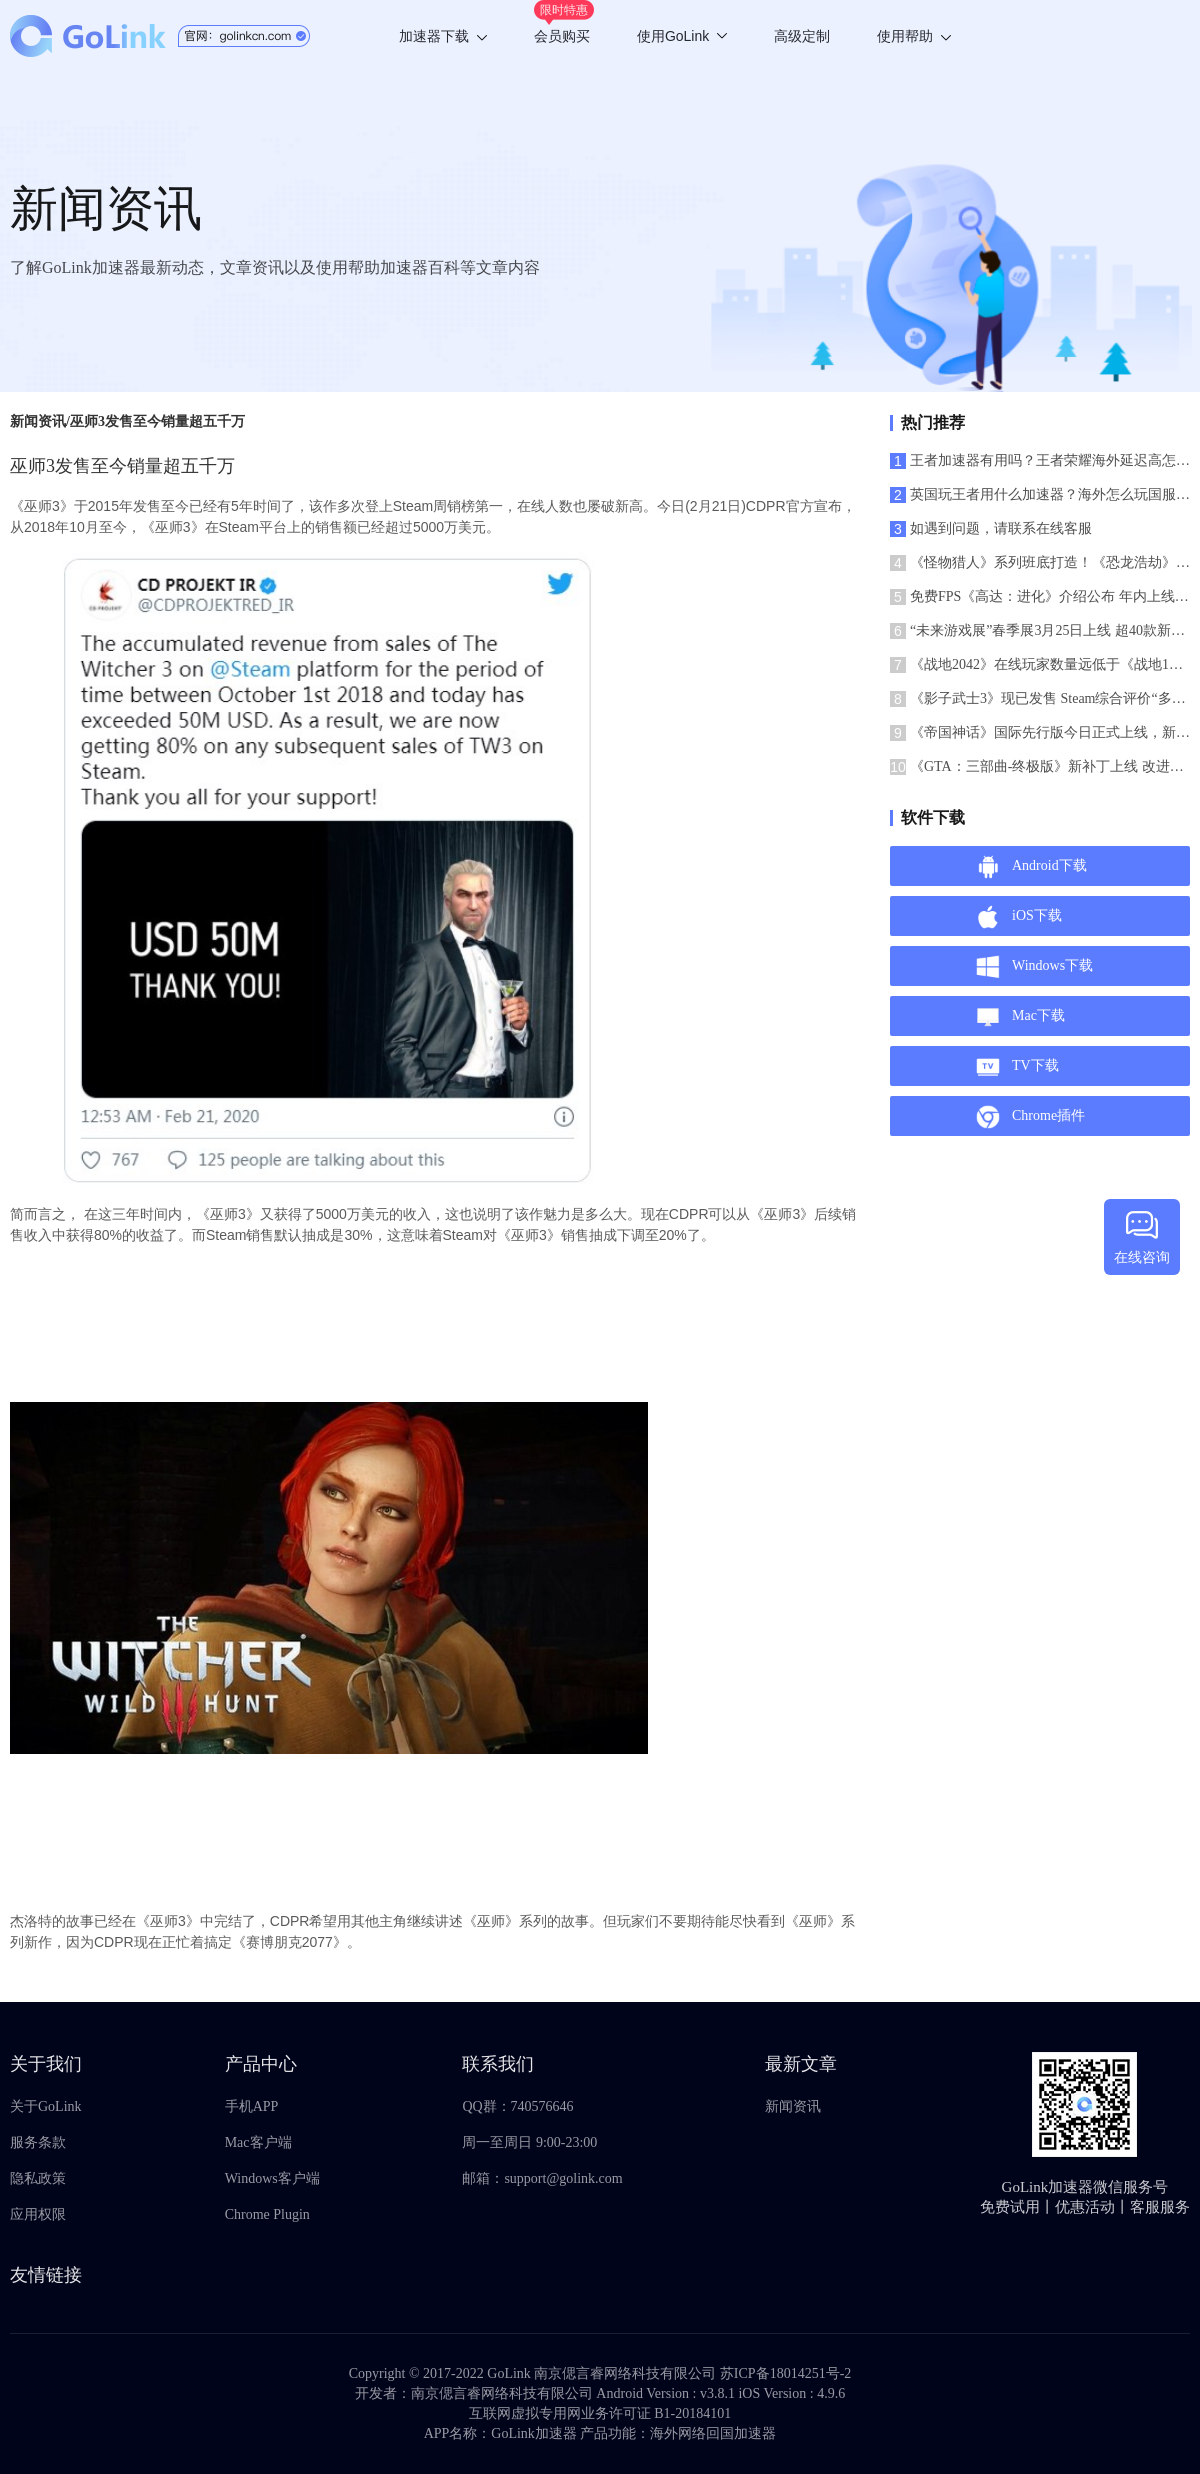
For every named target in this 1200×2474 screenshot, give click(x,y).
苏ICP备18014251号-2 (785, 2373)
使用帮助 (914, 36)
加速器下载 (443, 36)
